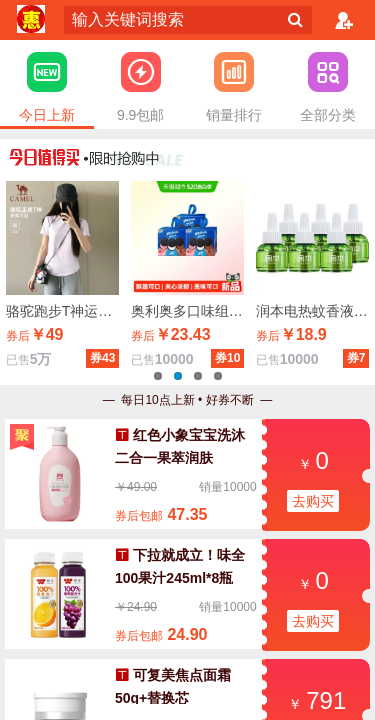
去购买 (313, 501)
